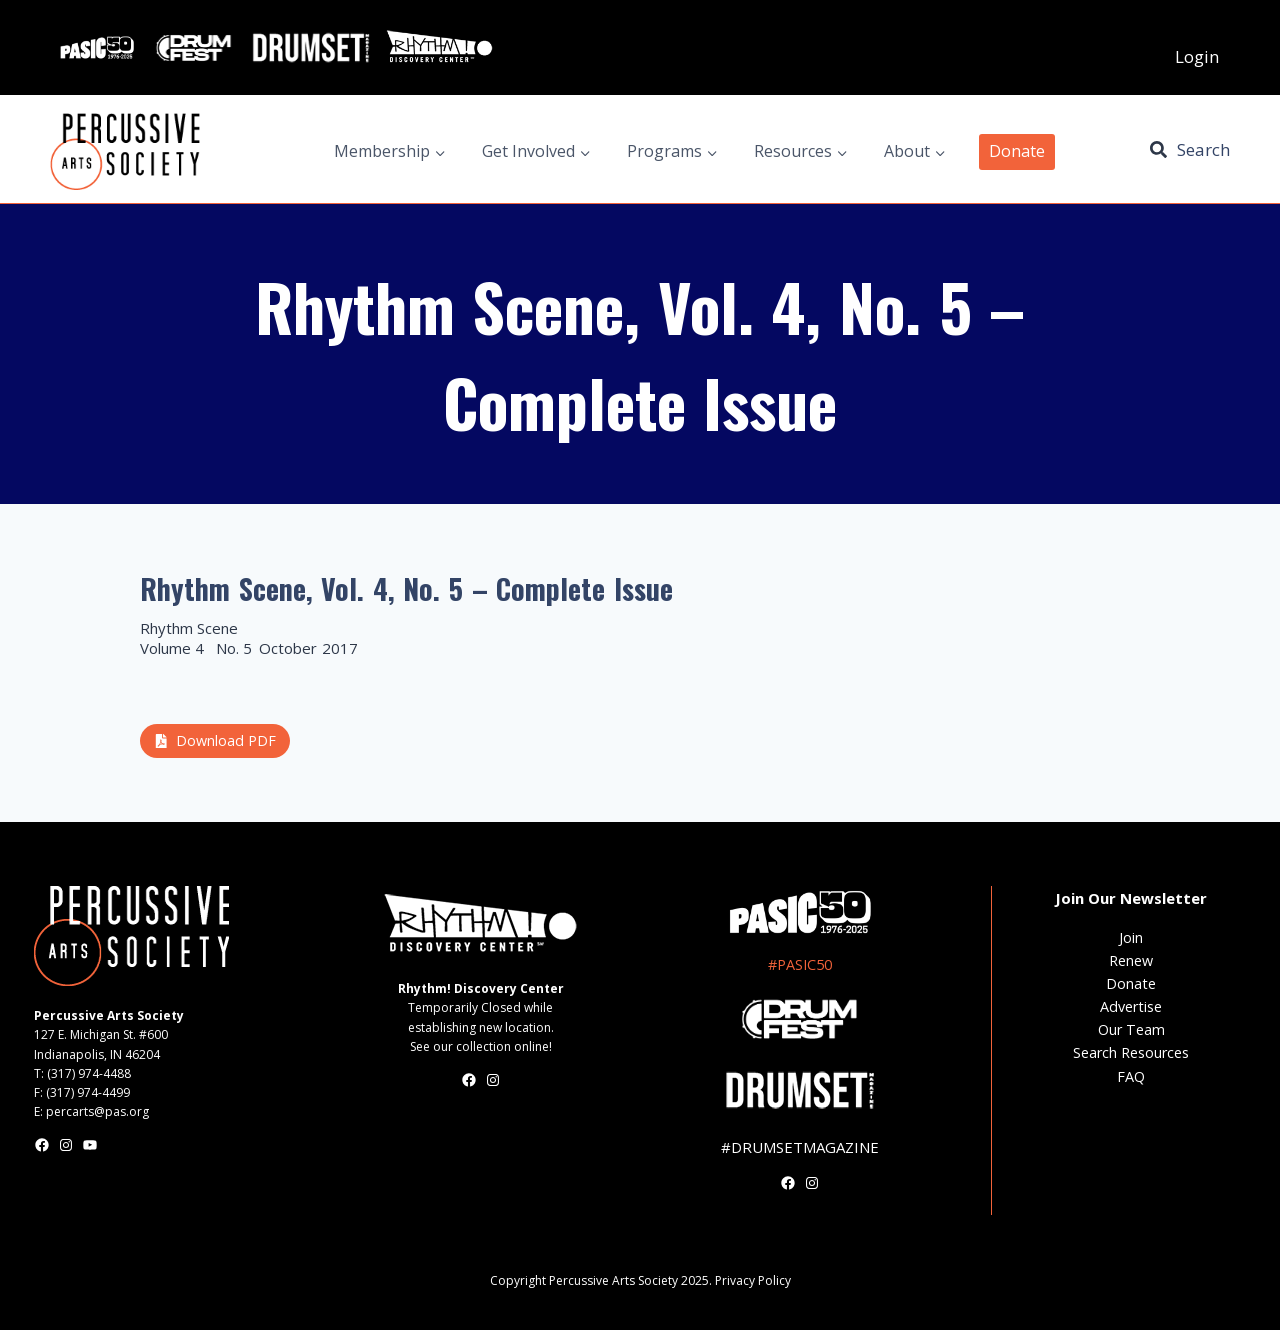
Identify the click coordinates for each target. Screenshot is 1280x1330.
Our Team (1131, 1029)
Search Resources (1131, 1052)
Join (1131, 937)
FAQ (1131, 1076)
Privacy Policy (753, 1280)
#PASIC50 (800, 964)
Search (1203, 149)
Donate (1017, 151)
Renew (1131, 960)
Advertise (1131, 1006)
